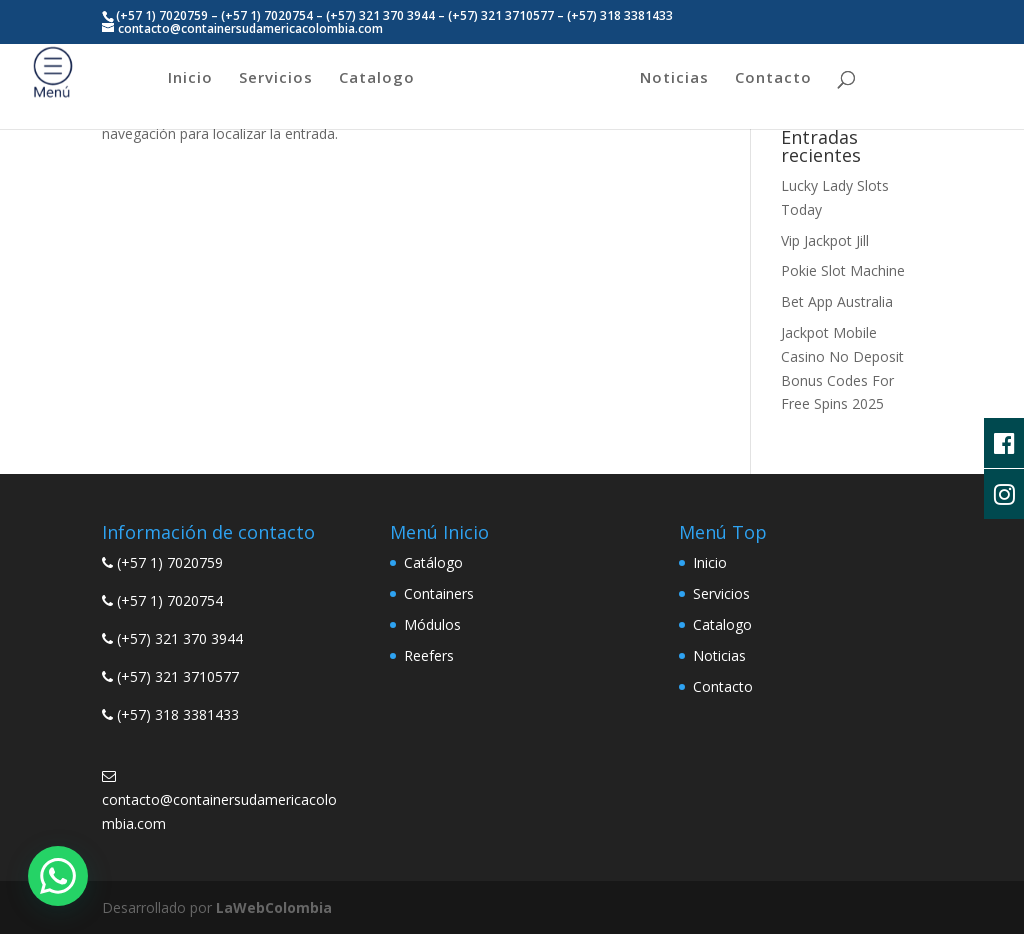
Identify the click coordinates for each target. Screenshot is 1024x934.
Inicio (190, 78)
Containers (439, 593)
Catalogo (377, 78)
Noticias (674, 78)
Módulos (432, 624)
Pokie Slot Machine (843, 270)
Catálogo (433, 562)
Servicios (276, 78)
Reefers (429, 655)
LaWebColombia (274, 907)
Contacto (773, 78)
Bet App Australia (837, 301)
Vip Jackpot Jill (825, 240)
